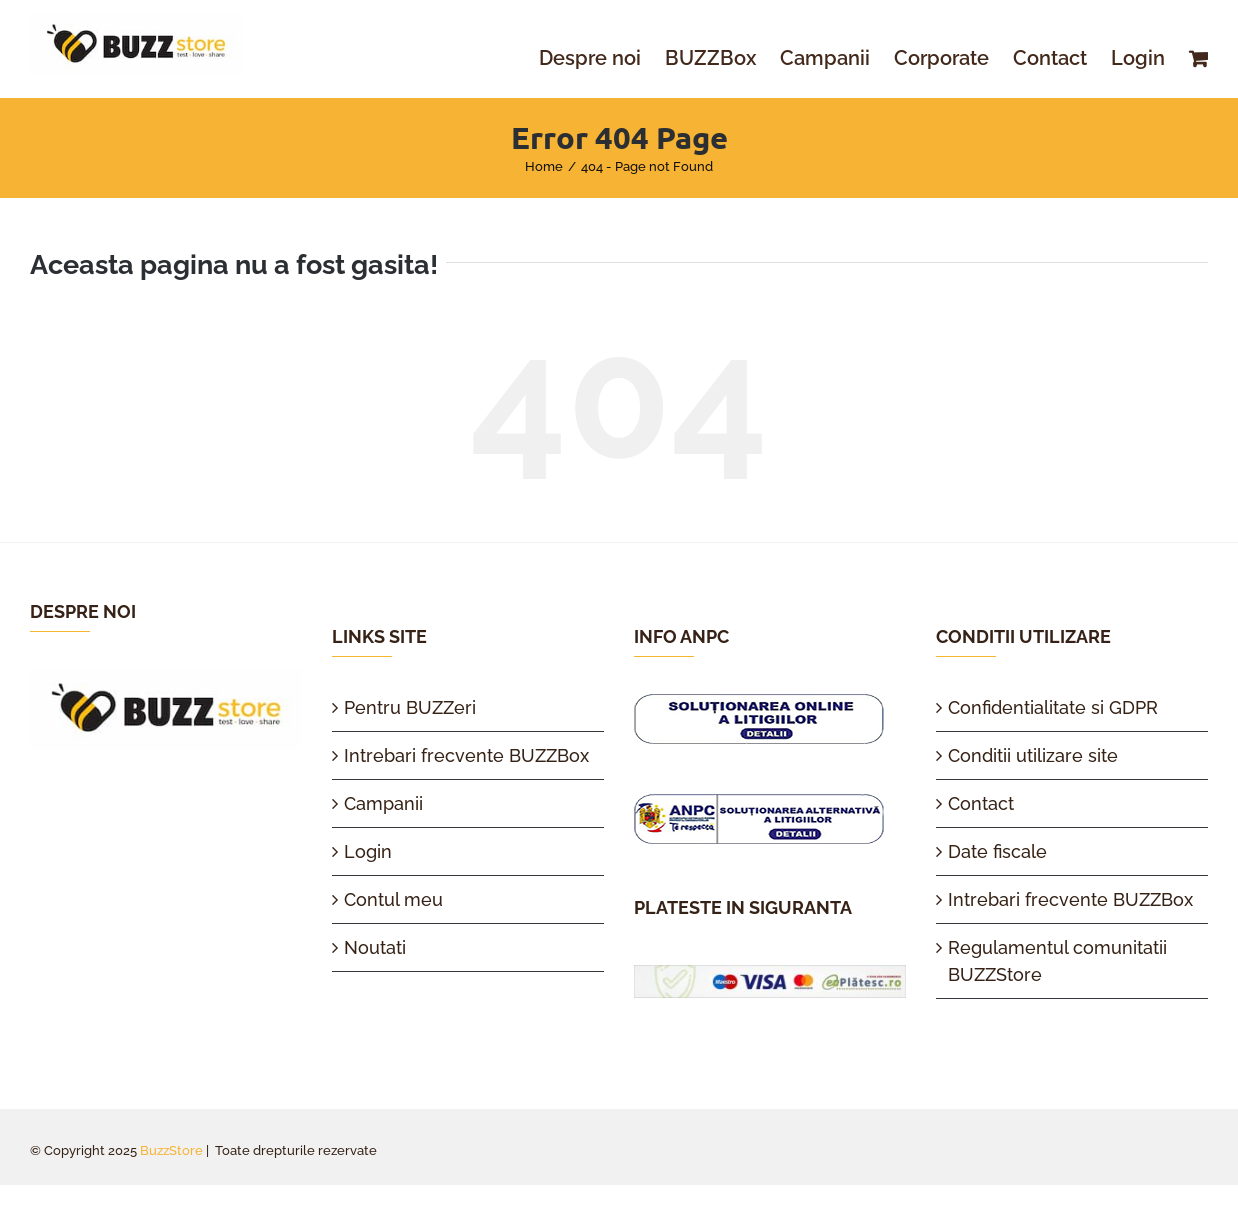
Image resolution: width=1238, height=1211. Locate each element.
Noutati (375, 947)
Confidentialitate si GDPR (1053, 707)
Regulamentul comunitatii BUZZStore (1057, 961)
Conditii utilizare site (1033, 755)
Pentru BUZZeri (410, 707)
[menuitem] (602, 58)
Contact (981, 803)
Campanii (383, 803)
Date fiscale (997, 851)
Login (368, 851)
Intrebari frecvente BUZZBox (466, 755)
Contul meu (393, 899)
